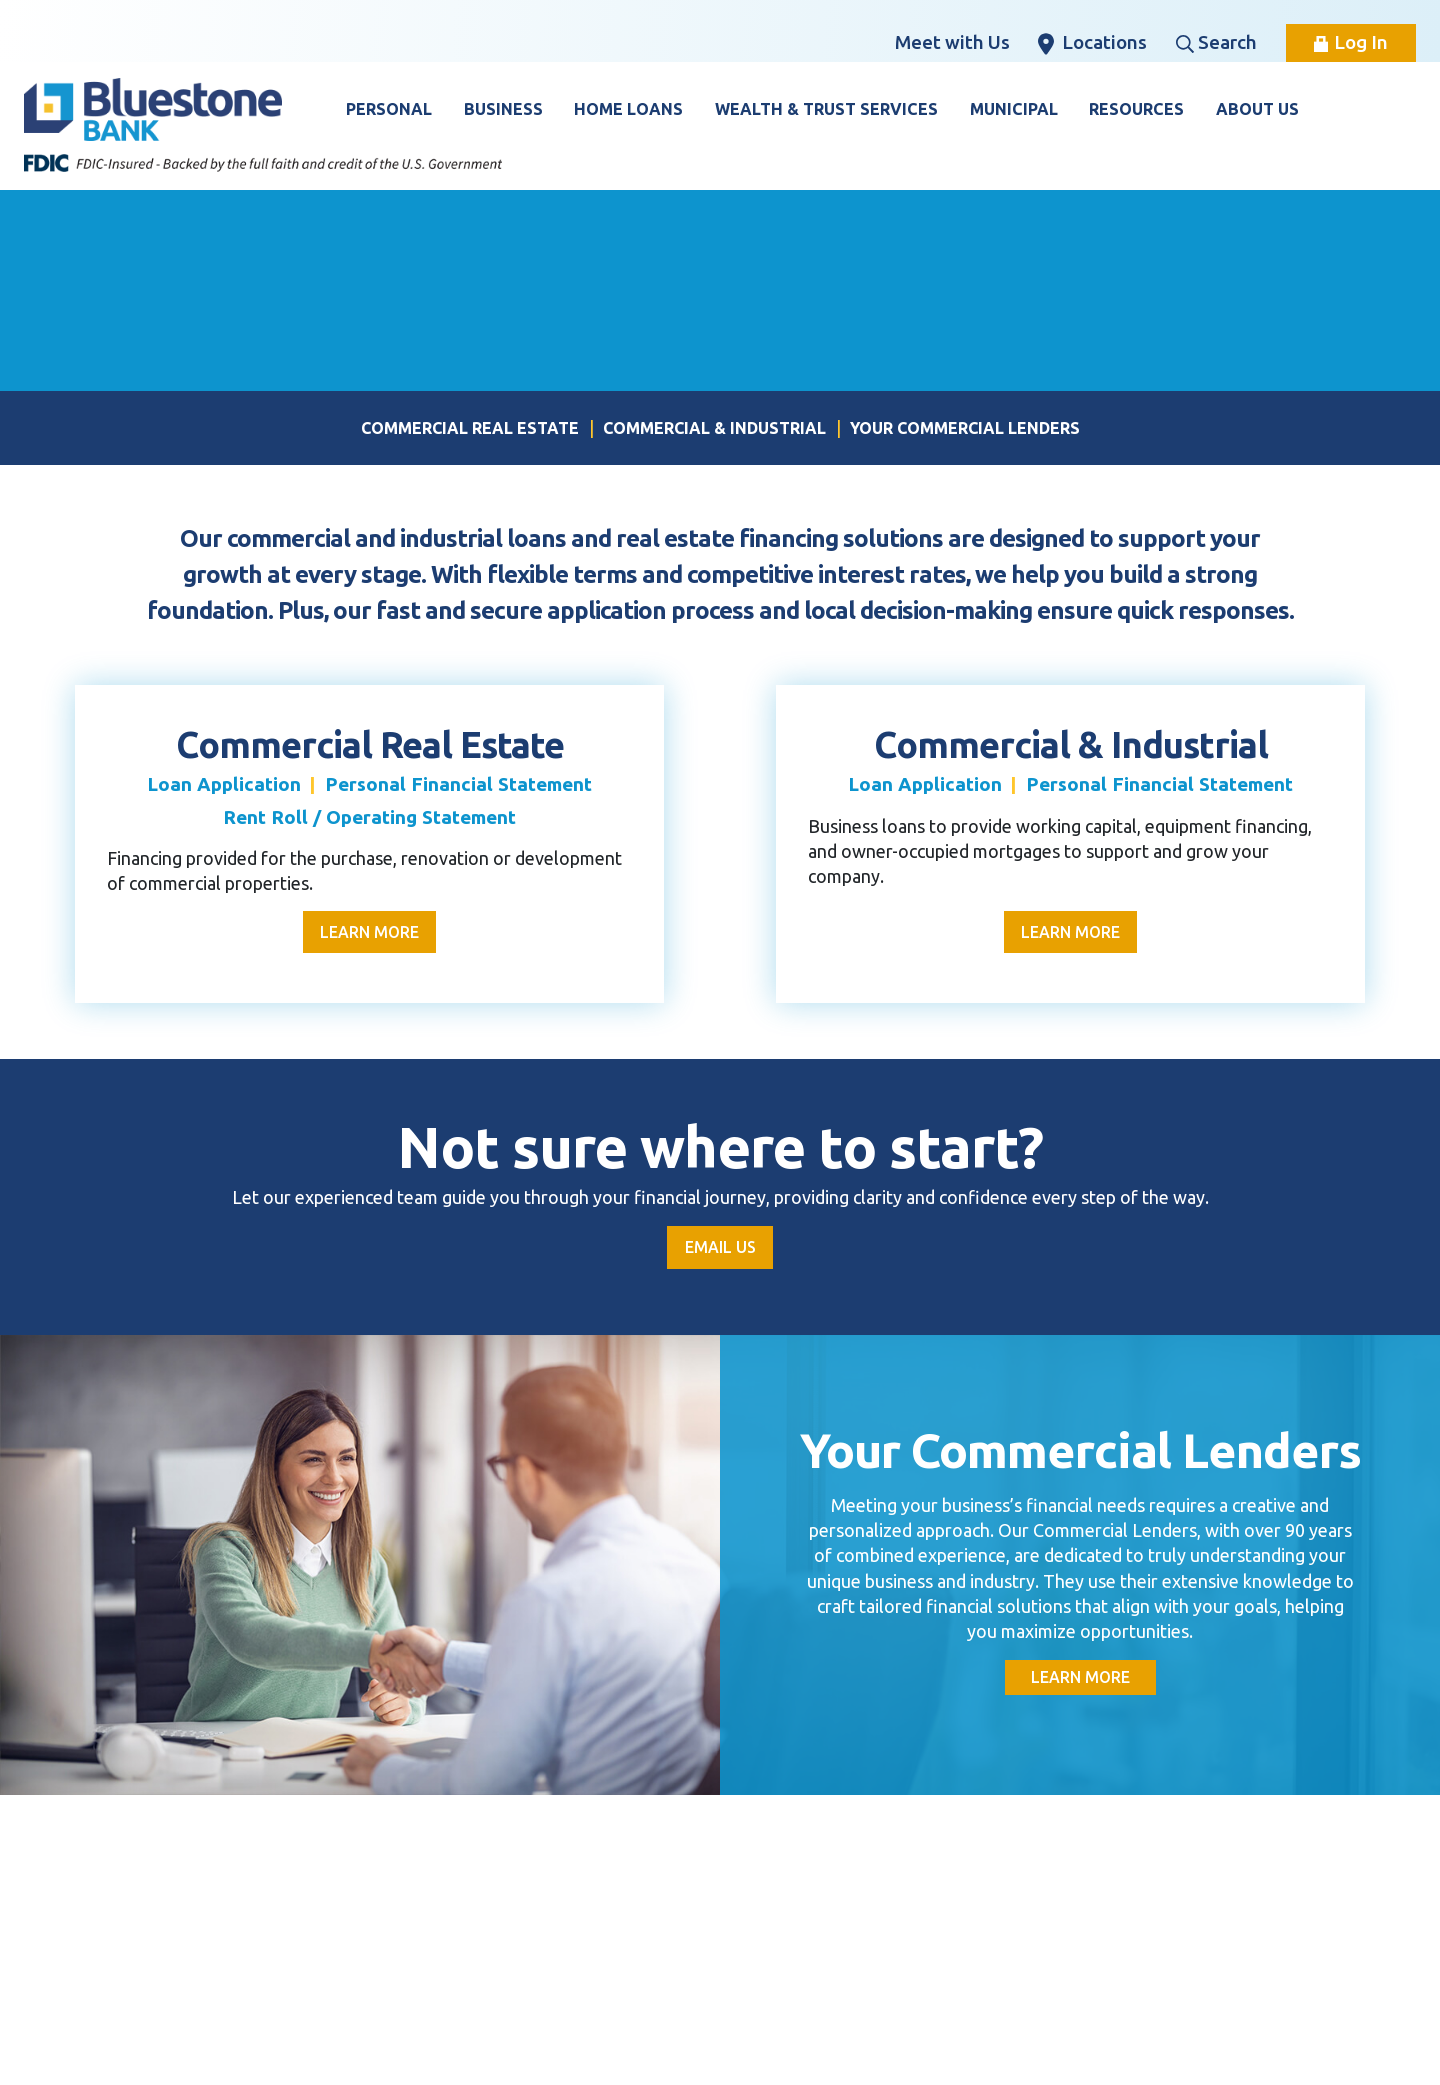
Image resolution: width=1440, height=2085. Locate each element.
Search (1216, 42)
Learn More (370, 932)
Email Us (720, 1248)
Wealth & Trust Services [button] (826, 109)
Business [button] (503, 109)
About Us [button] (1257, 109)
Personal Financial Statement (459, 784)
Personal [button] (389, 109)
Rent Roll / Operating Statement (369, 817)
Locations (1092, 43)
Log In (1351, 42)
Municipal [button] (1014, 109)
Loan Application (223, 784)
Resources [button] (1136, 109)
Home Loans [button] (628, 109)
